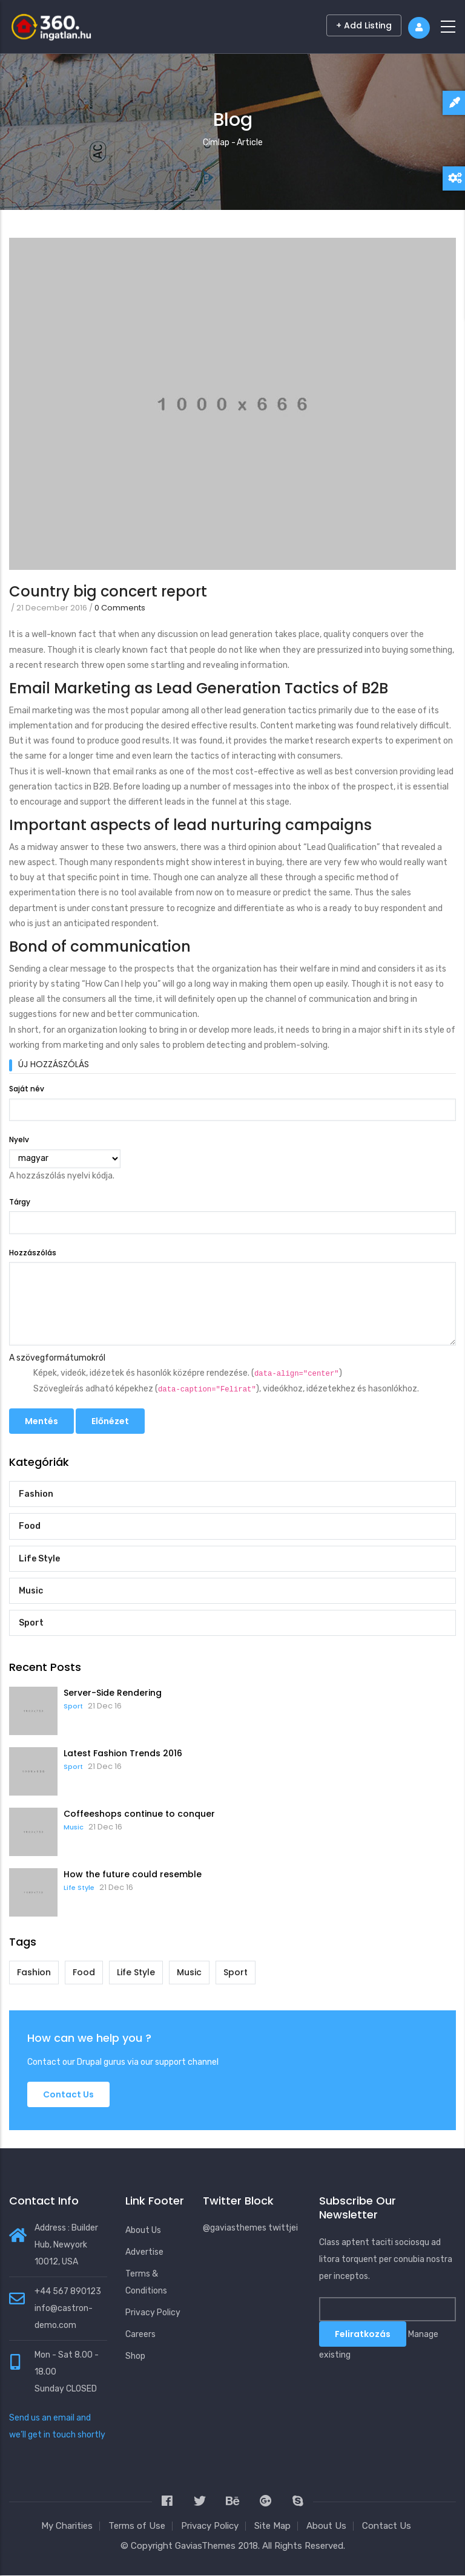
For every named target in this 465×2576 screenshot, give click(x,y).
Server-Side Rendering (113, 1693)
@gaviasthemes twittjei (250, 2228)
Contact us (68, 2094)
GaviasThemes (205, 2545)
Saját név (26, 1089)
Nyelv (19, 1139)
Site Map (272, 2525)
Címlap (216, 142)
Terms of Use (136, 2525)
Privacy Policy (152, 2312)
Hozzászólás (32, 1252)
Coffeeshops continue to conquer (139, 1814)
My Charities (67, 2525)
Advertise (144, 2252)
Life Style (39, 1559)
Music (31, 1591)
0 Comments (119, 607)
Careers (140, 2334)
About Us (143, 2230)
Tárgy (19, 1202)
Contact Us (386, 2525)
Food (30, 1526)
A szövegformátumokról (57, 1358)
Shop (135, 2356)
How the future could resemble (133, 1874)
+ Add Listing (364, 25)
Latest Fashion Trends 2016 (123, 1753)
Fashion (36, 1494)
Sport (31, 1623)
